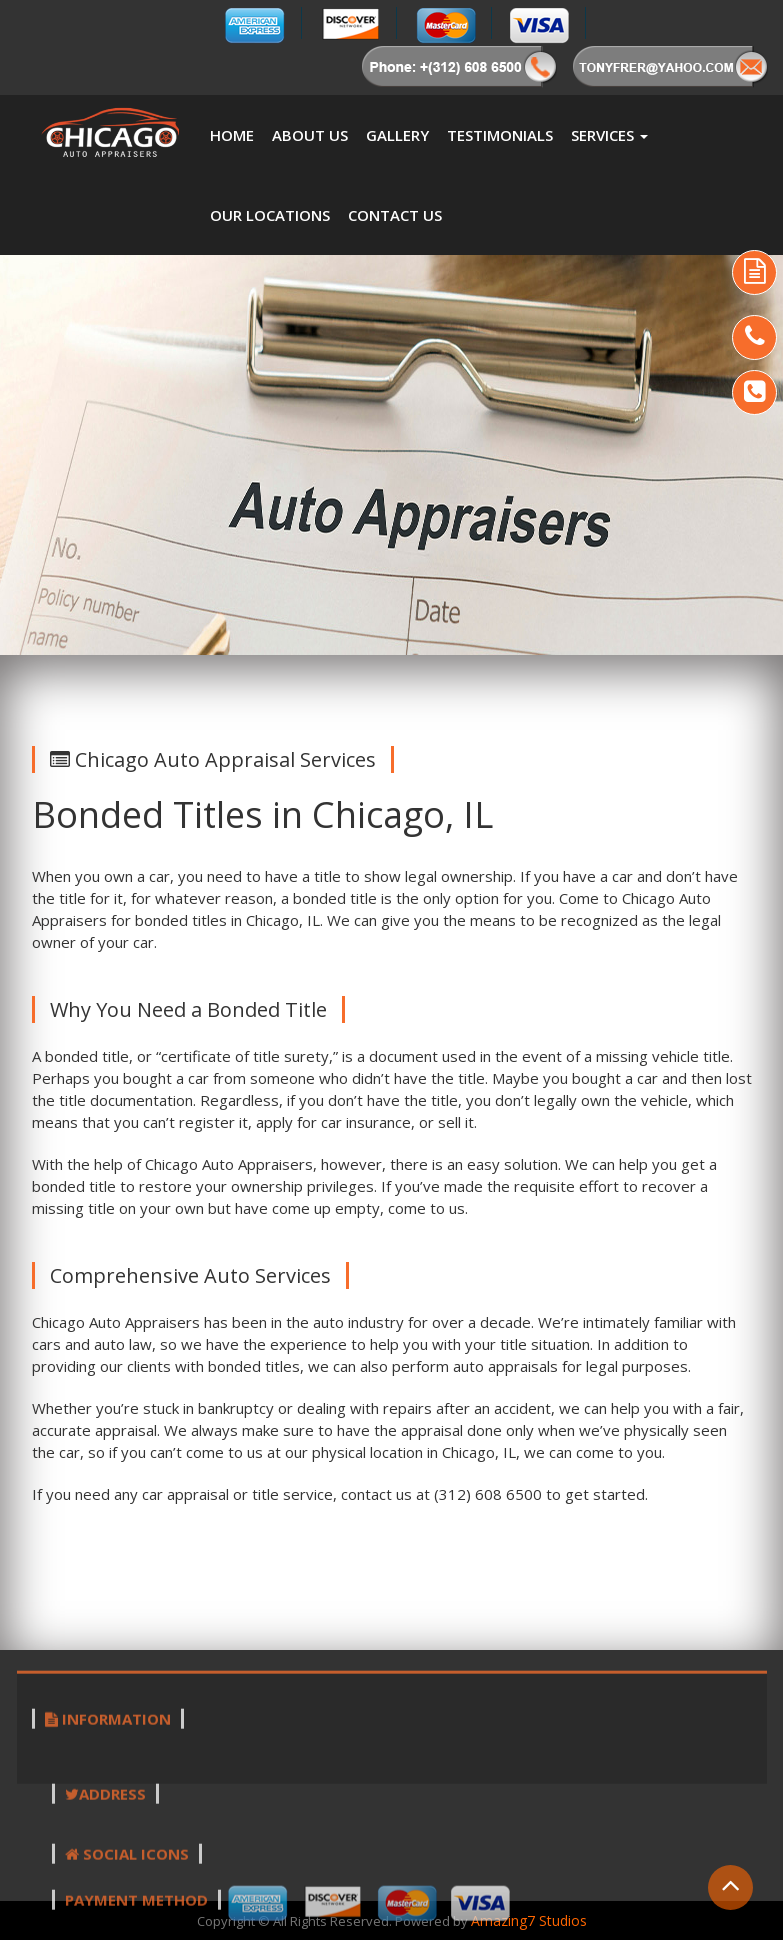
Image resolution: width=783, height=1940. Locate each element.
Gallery (397, 135)
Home (232, 135)
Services (609, 135)
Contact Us (395, 215)
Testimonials (500, 135)
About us (310, 135)
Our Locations (270, 215)
